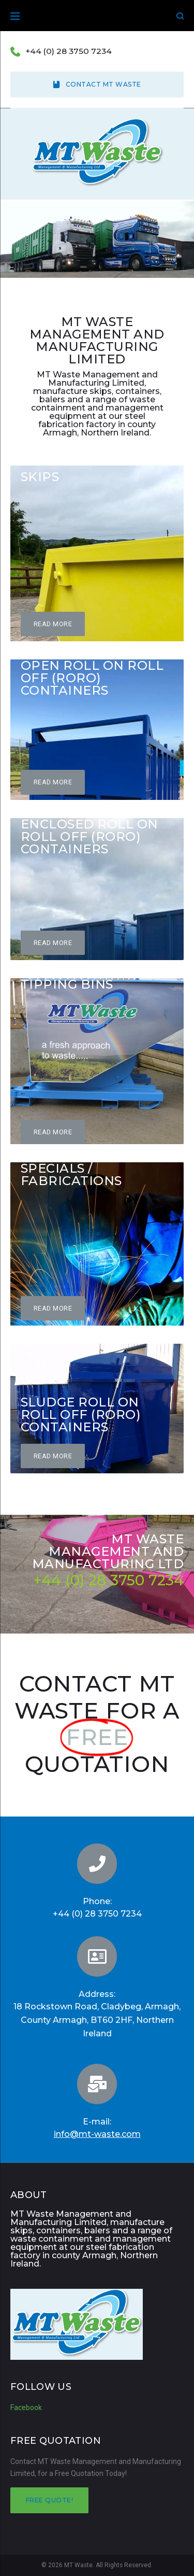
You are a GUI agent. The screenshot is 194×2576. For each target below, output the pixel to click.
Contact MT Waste (97, 84)
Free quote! (49, 2500)
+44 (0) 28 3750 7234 (68, 51)
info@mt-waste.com (97, 2134)
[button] (53, 624)
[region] (97, 239)
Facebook (26, 2407)
